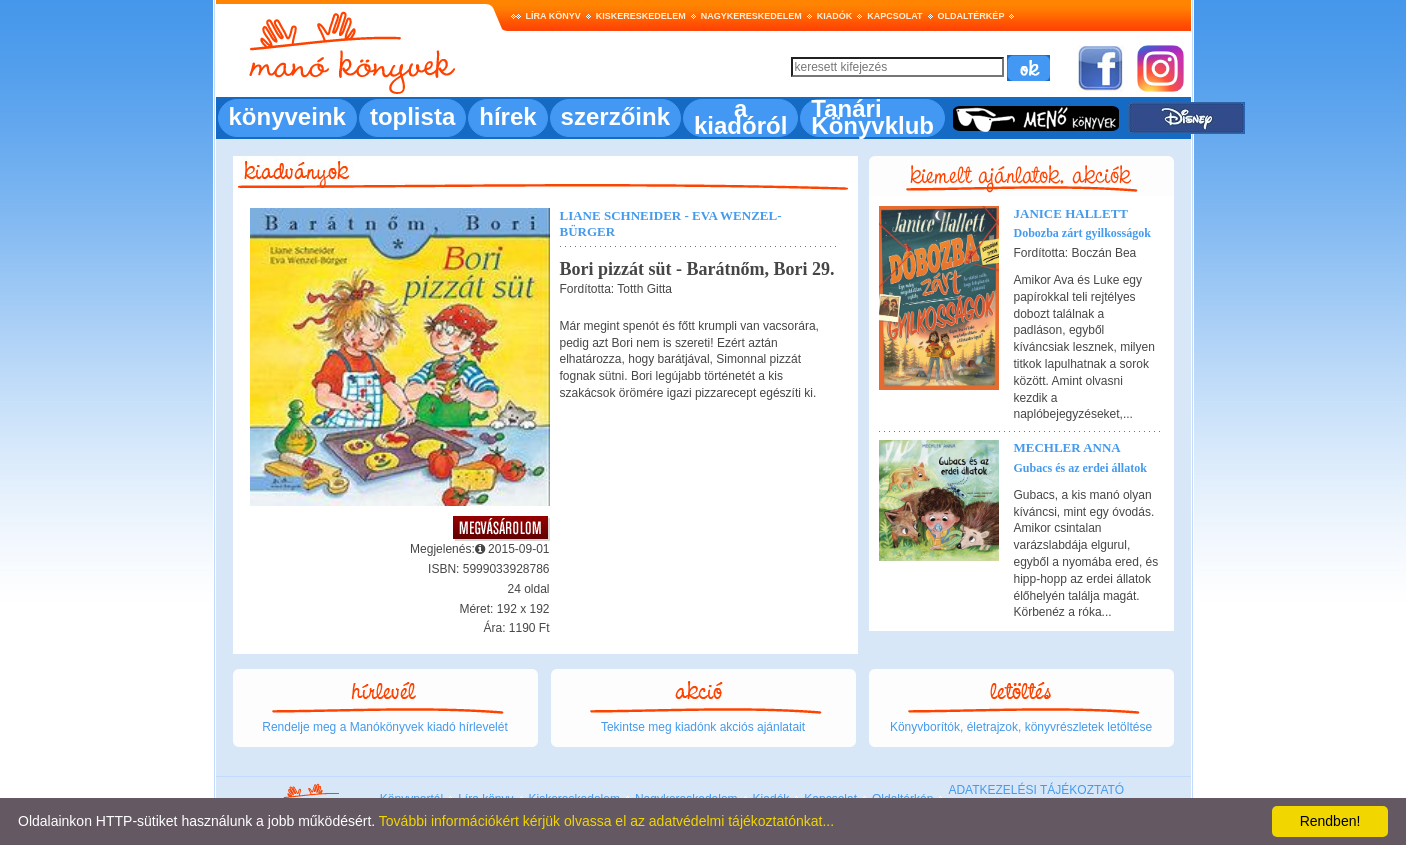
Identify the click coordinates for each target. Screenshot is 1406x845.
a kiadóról (740, 117)
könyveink (287, 116)
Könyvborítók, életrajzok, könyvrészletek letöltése (1021, 727)
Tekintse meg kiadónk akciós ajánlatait (703, 727)
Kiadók (835, 16)
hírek (507, 116)
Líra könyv (553, 16)
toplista (412, 116)
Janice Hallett (1071, 213)
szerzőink (615, 116)
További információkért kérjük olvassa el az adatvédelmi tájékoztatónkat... (606, 821)
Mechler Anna (1067, 447)
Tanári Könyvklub (872, 117)
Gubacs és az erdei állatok (1080, 468)
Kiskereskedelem (641, 16)
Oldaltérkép (971, 16)
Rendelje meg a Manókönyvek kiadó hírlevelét (384, 727)
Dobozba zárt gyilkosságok (1082, 233)
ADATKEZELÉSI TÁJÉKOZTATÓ (1036, 790)
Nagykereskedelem (751, 16)
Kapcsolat (894, 16)
